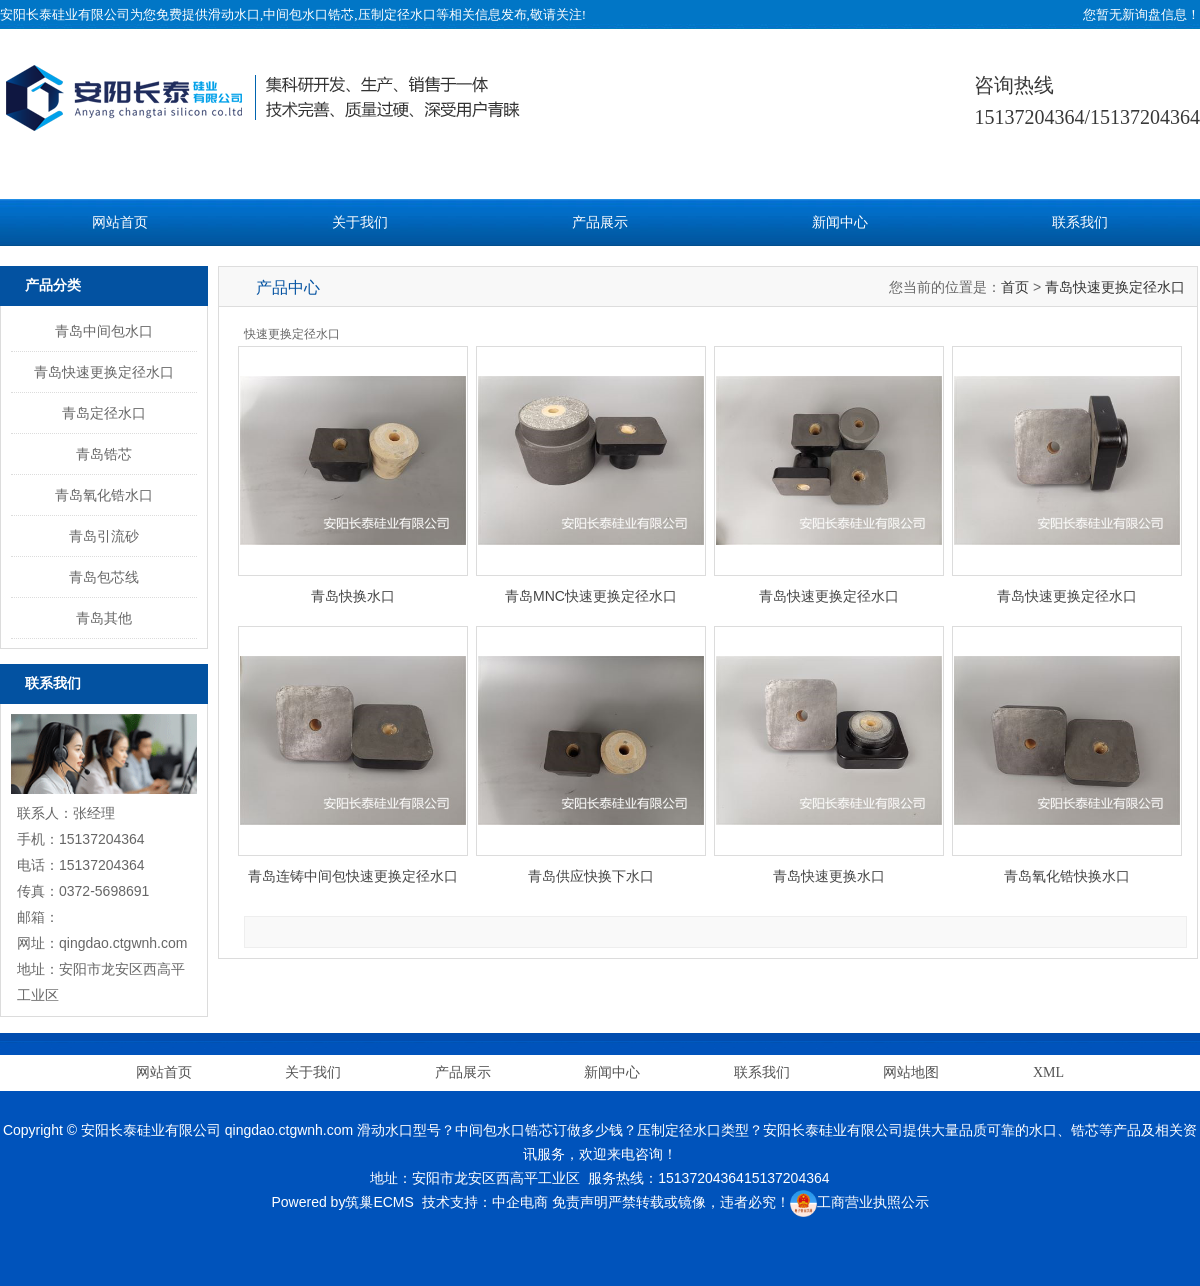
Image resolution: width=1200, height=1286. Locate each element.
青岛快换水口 (353, 596)
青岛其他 (104, 618)
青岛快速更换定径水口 (104, 372)
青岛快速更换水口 (829, 876)
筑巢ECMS (379, 1202)
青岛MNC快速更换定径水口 (591, 596)
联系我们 (1080, 222)
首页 (1015, 287)
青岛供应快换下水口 (591, 876)
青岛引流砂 (104, 536)
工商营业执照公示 (859, 1202)
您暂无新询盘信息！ (1141, 14)
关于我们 (360, 222)
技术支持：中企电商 (485, 1202)
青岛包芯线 (104, 577)
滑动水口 (234, 14)
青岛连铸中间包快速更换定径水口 (353, 876)
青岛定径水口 (104, 413)
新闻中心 (840, 222)
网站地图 (911, 1072)
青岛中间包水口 (104, 331)
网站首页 (120, 222)
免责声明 (580, 1202)
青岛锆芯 (104, 454)
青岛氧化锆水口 (104, 495)
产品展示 (600, 222)
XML (1048, 1072)
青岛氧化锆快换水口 (1067, 876)
